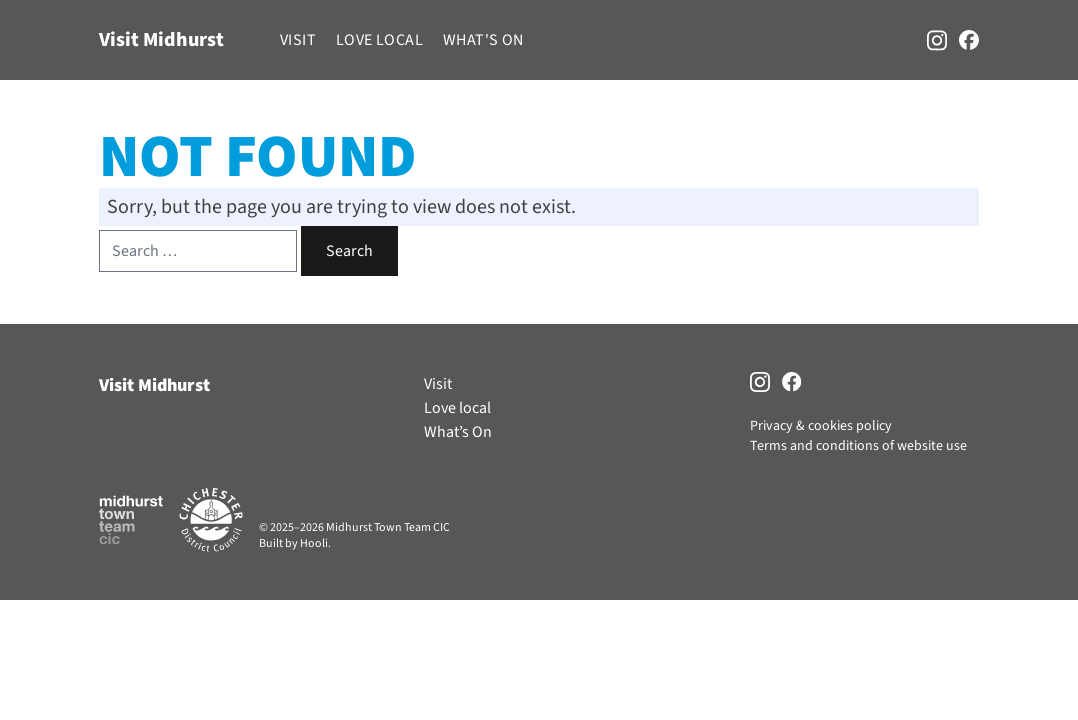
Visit (298, 40)
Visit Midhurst (161, 40)
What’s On (458, 432)
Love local (379, 40)
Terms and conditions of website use (858, 446)
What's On (483, 40)
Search (349, 251)
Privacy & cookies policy (821, 426)
